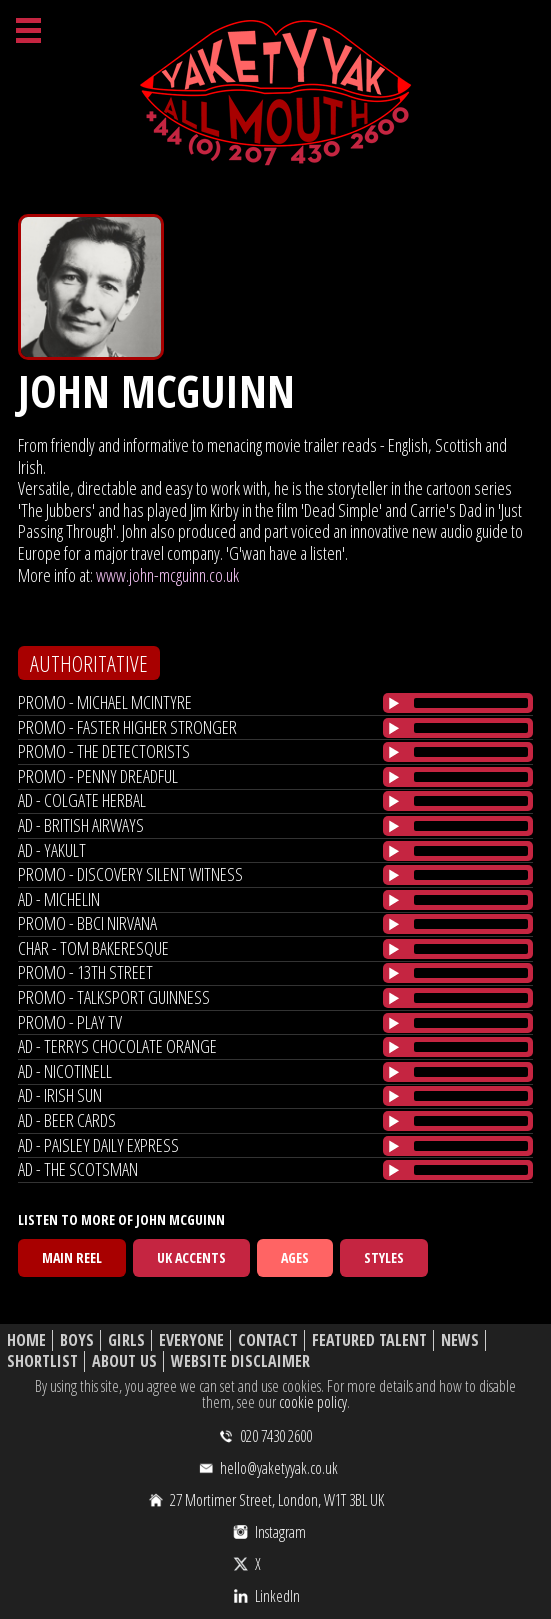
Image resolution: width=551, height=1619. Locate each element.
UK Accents (191, 1257)
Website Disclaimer (240, 1361)
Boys (77, 1340)
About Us (124, 1361)
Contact (268, 1340)
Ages (295, 1257)
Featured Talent (369, 1340)
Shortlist (42, 1361)
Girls (126, 1340)
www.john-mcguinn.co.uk (167, 575)
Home (26, 1340)
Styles (384, 1257)
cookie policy (313, 1402)
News (460, 1340)
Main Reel (72, 1257)
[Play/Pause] (394, 703)
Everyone (191, 1340)
